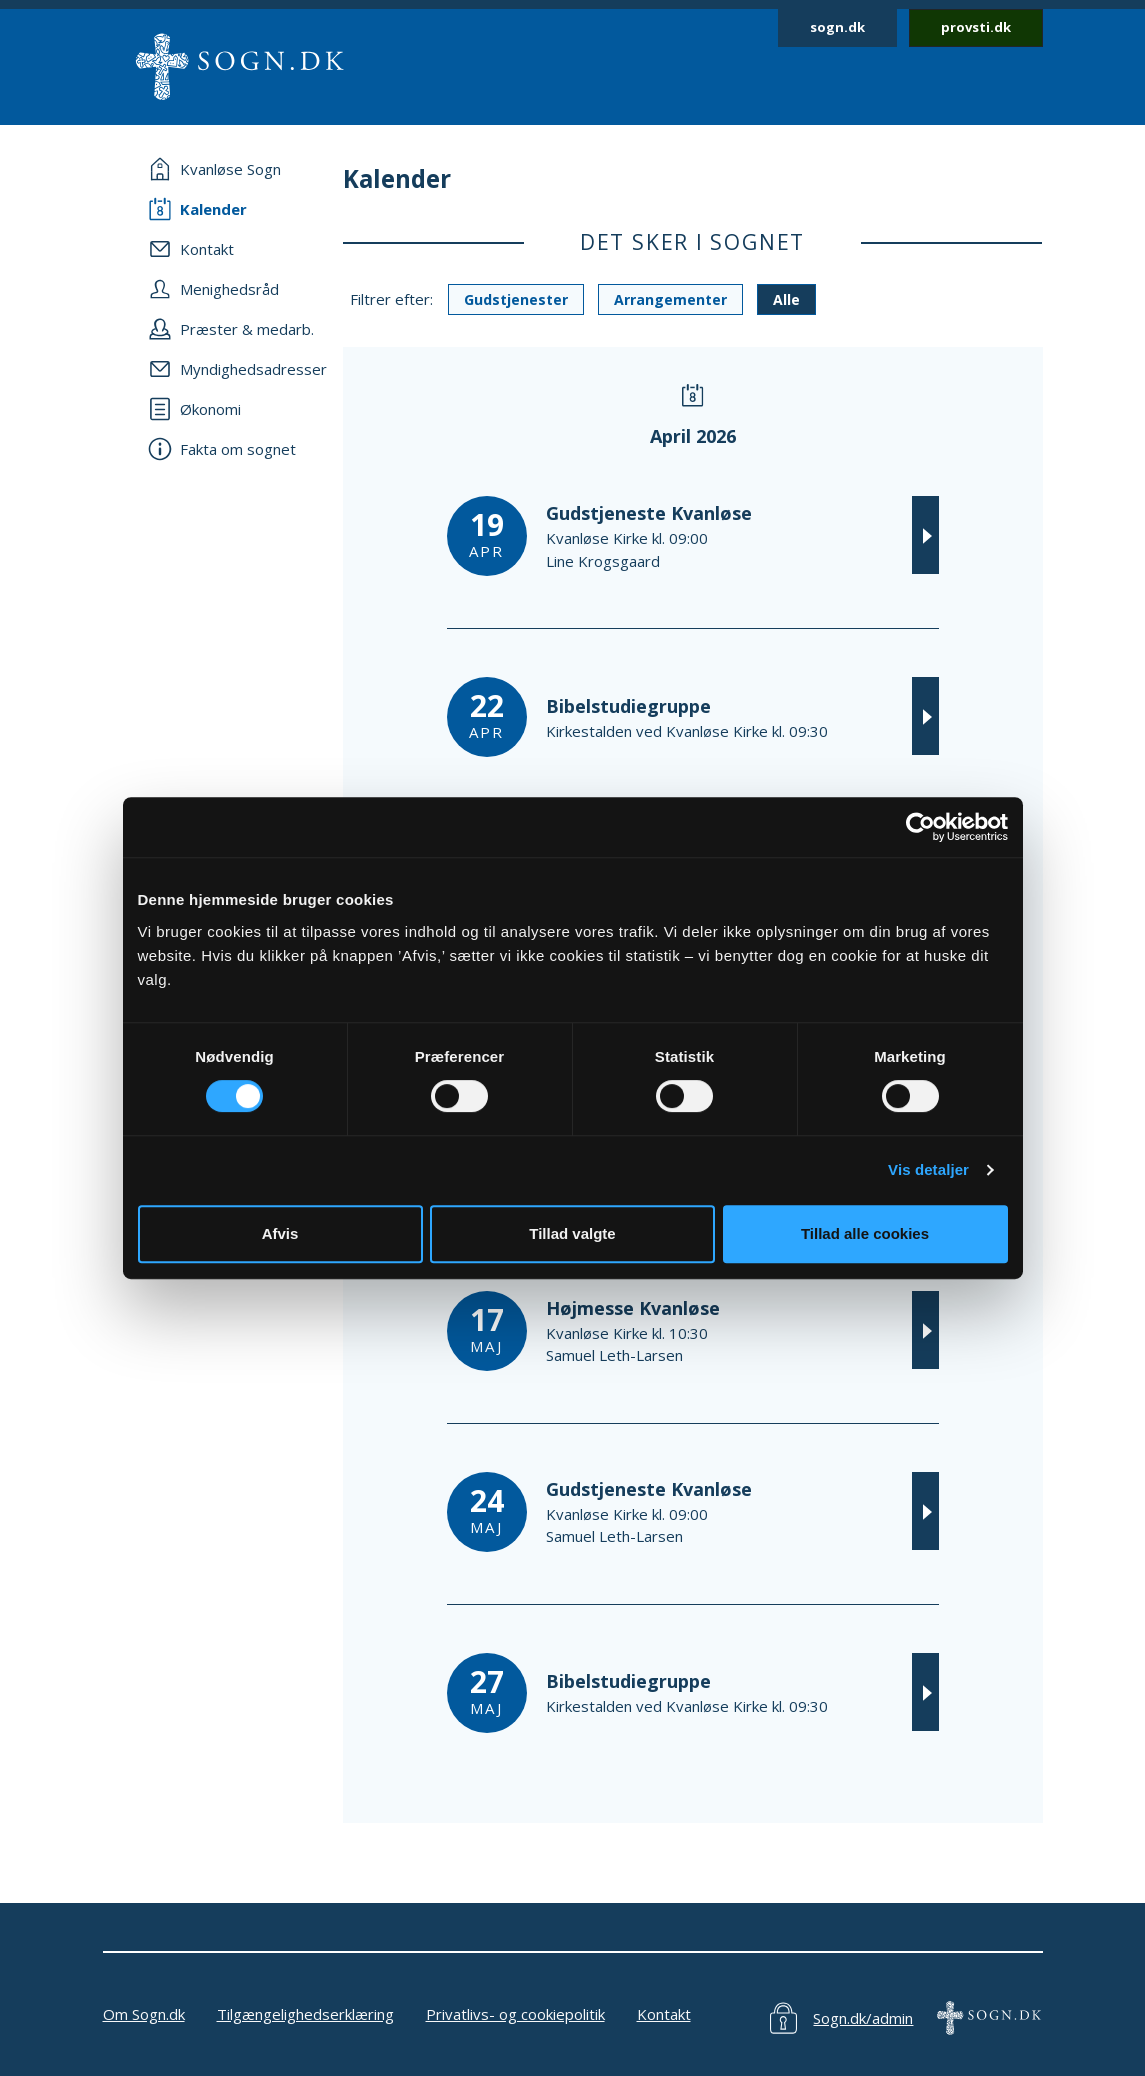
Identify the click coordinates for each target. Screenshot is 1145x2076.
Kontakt (664, 2014)
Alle (786, 299)
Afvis (280, 1233)
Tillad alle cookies (865, 1233)
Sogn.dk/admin (863, 2018)
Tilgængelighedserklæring (305, 2014)
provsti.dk (976, 27)
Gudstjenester (516, 299)
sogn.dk (837, 27)
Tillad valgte (572, 1233)
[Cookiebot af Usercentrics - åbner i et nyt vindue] (920, 827)
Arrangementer (670, 299)
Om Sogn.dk (144, 2014)
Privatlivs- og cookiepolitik (515, 2014)
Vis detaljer (928, 1169)
